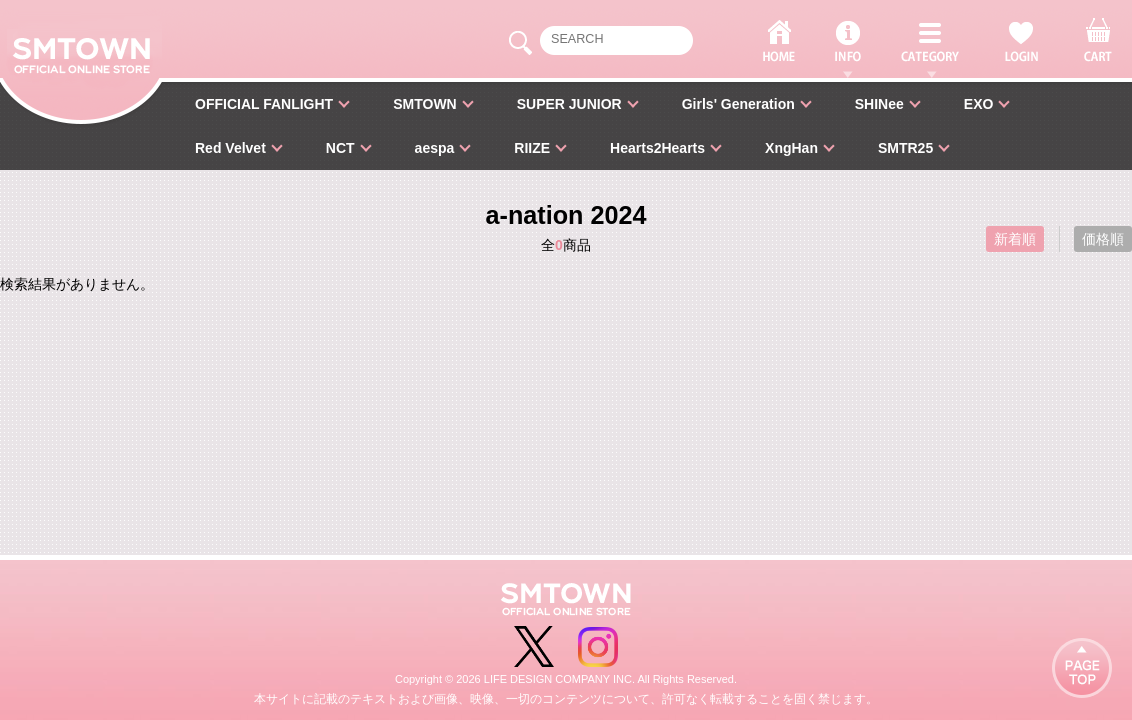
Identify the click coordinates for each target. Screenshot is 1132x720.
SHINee (879, 104)
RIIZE (532, 148)
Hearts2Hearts (657, 148)
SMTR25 (905, 148)
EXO (979, 104)
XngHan (791, 148)
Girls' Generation (738, 104)
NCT (340, 148)
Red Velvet (230, 148)
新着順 (1015, 239)
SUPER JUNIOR (569, 104)
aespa (435, 148)
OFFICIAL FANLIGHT (264, 104)
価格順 (1103, 239)
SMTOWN (425, 104)
